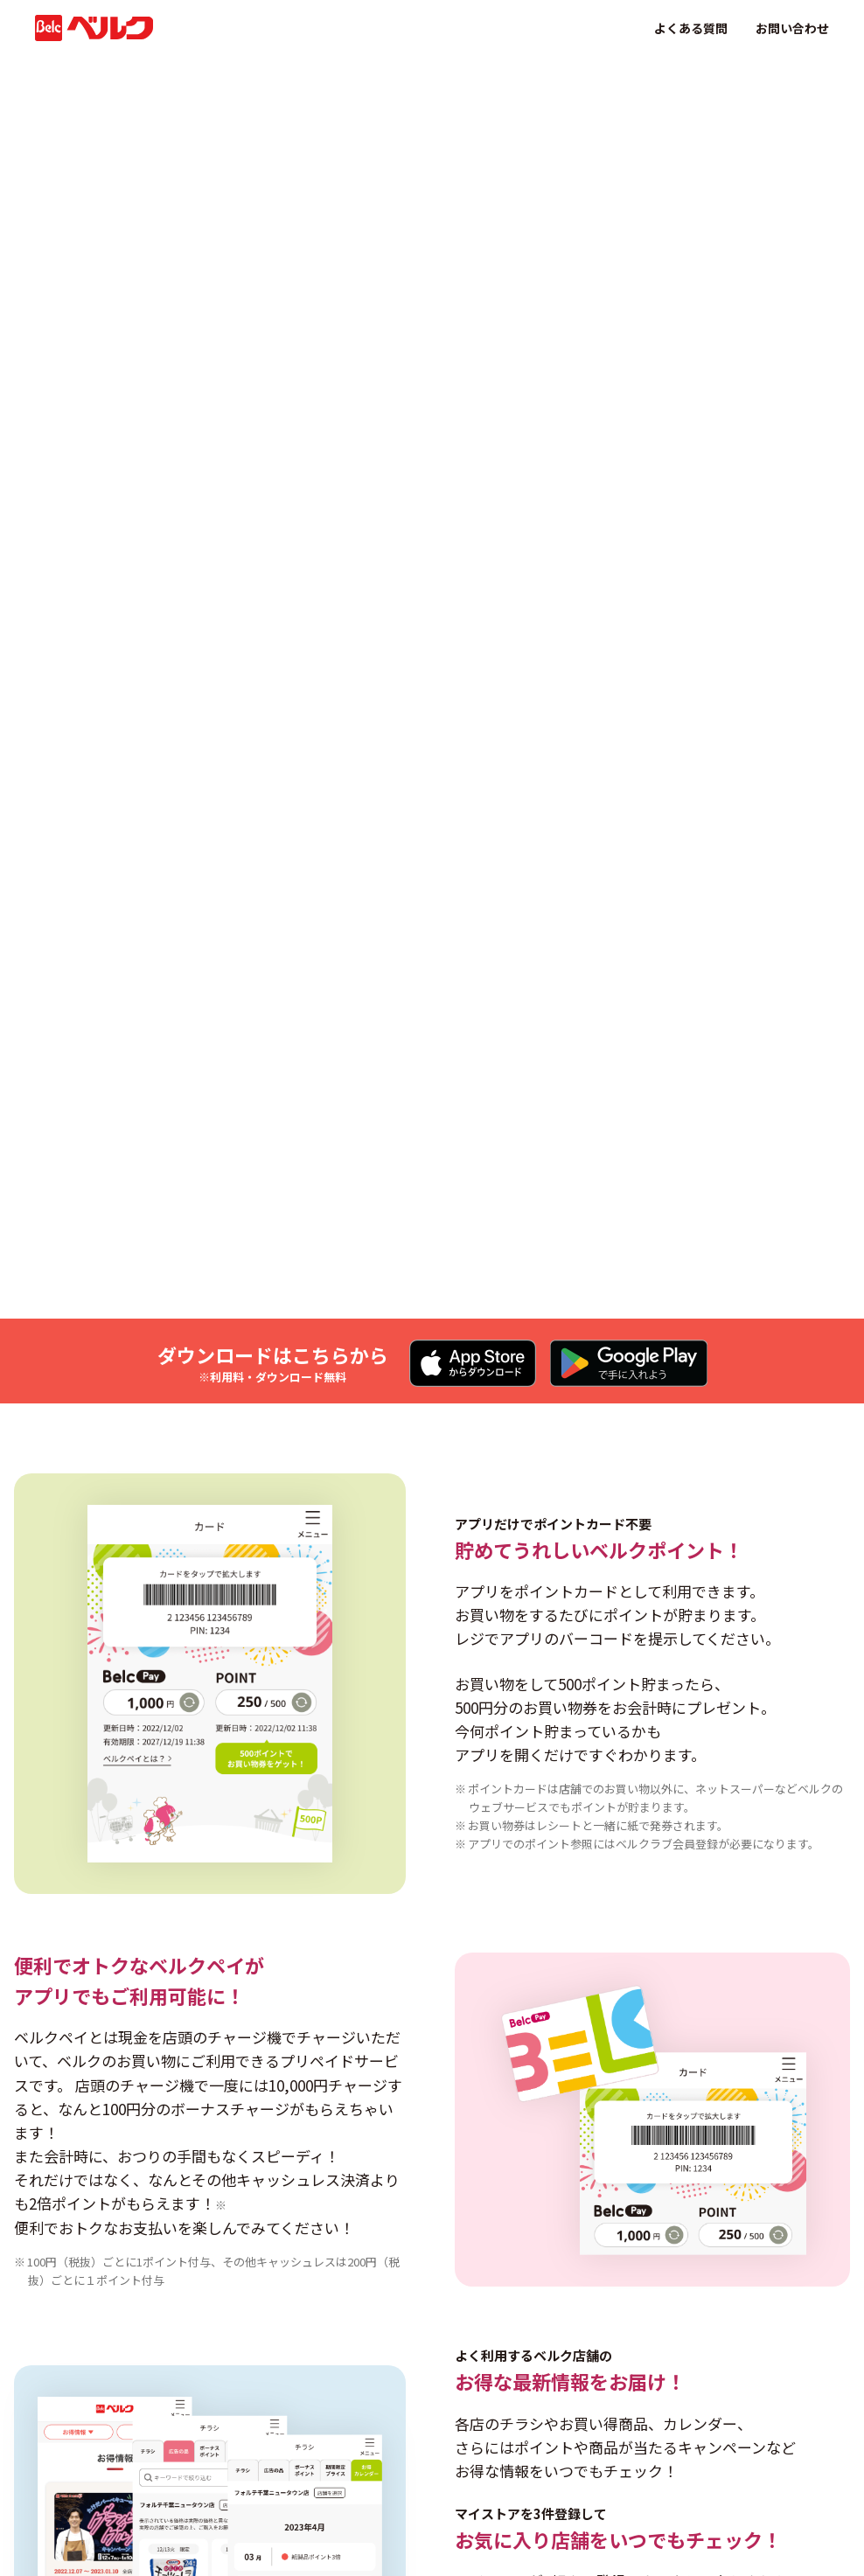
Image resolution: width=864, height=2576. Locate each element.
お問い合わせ (792, 28)
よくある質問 (691, 28)
